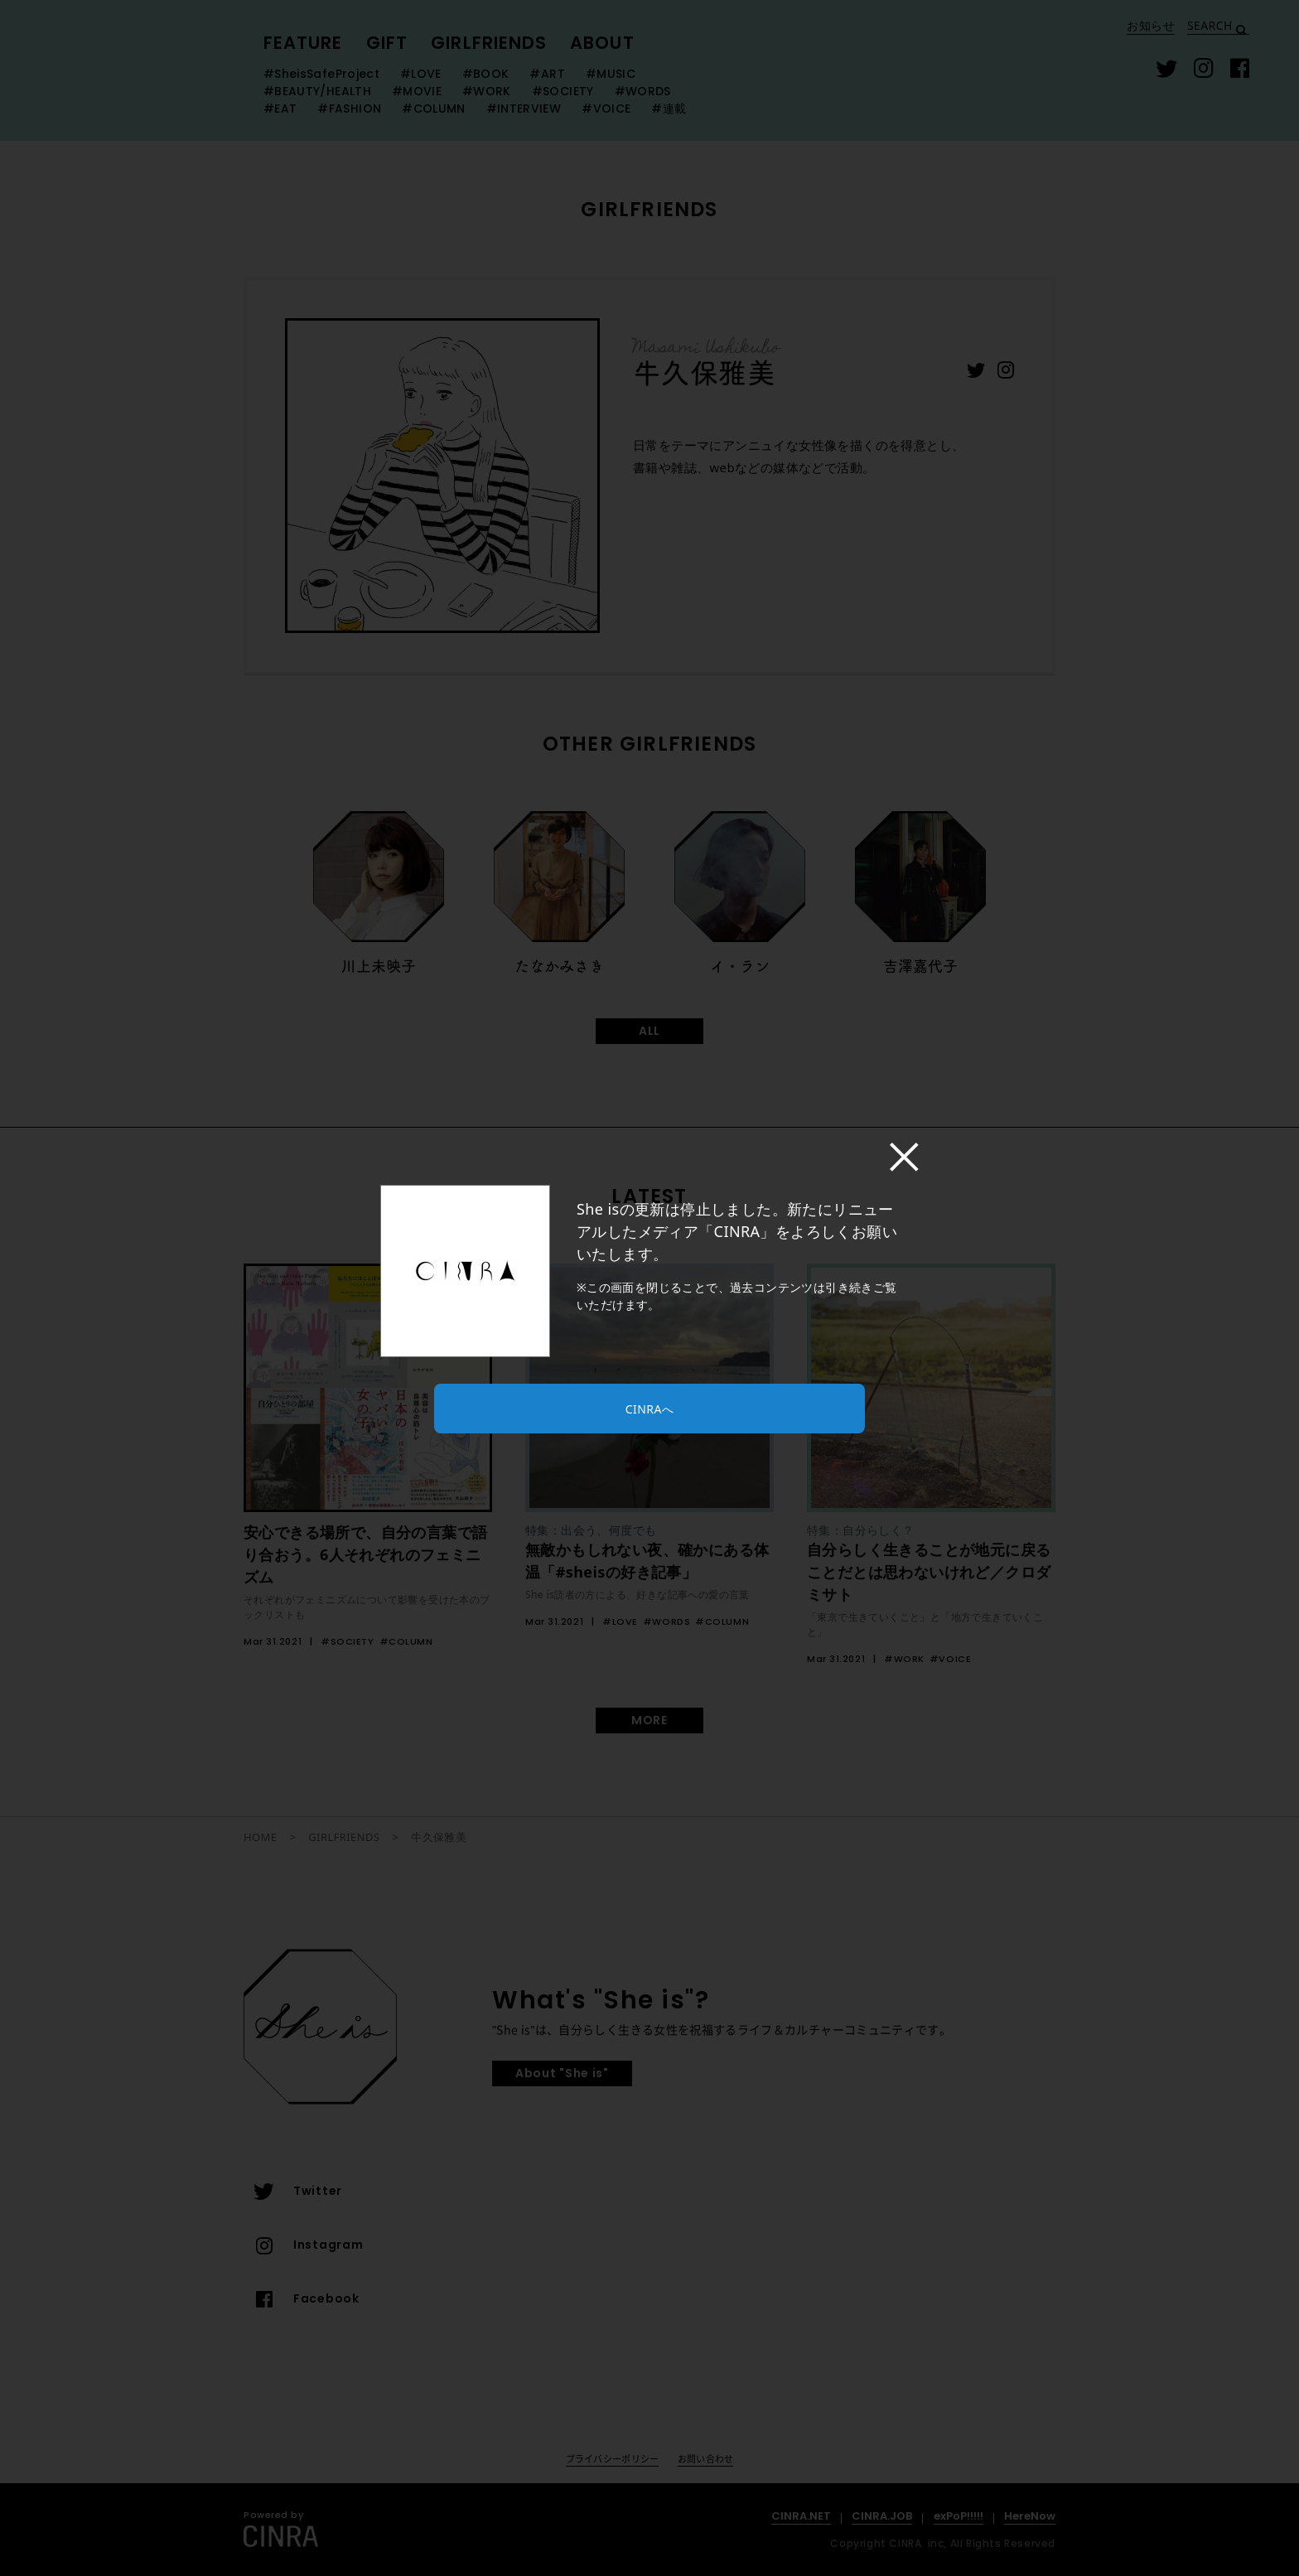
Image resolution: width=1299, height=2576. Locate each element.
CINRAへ (649, 1409)
